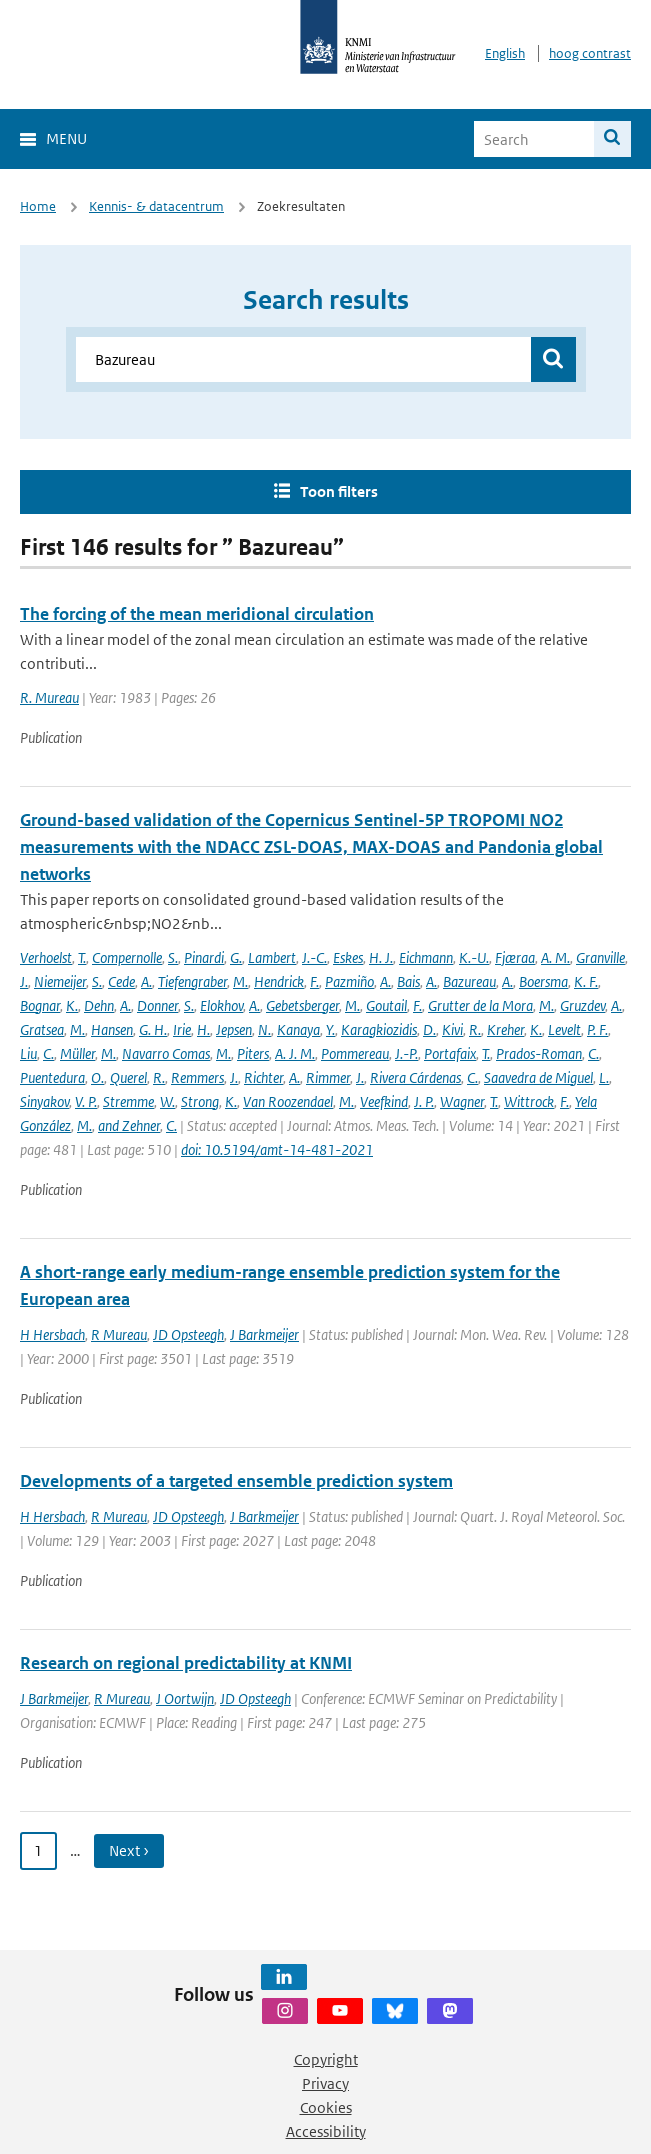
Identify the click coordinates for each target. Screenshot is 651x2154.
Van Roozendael (288, 1101)
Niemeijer (60, 981)
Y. (330, 1029)
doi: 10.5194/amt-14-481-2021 (277, 1149)
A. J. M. (295, 1053)
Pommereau (355, 1053)
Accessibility (326, 2131)
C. (48, 1053)
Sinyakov (44, 1101)
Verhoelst (46, 957)
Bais (408, 981)
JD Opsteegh (188, 1334)
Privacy (325, 2083)
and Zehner (129, 1125)
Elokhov (221, 1005)
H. (203, 1029)
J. (24, 981)
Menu (66, 138)
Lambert (272, 957)
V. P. (86, 1101)
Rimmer (328, 1077)
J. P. (424, 1101)
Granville (600, 957)
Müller (77, 1053)
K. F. (586, 981)
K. (72, 1005)
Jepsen (234, 1029)
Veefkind (384, 1101)
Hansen (112, 1029)
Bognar (40, 1005)
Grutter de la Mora (480, 1005)
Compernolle (127, 957)
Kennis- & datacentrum (156, 206)
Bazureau (469, 981)
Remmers (197, 1077)
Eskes (348, 957)
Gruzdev (582, 1005)
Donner (157, 1005)
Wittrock (529, 1101)
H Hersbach (52, 1334)
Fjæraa (515, 957)
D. (429, 1029)
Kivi (452, 1029)
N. (264, 1029)
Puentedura (52, 1077)
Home (38, 206)
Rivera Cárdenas (415, 1077)
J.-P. (406, 1053)
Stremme (128, 1101)
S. (173, 957)
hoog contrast (590, 53)
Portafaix (450, 1053)
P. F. (597, 1029)
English (505, 53)
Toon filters (339, 491)
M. (240, 981)
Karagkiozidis (379, 1029)
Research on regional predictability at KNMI (186, 1663)
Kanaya (298, 1029)
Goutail (386, 1005)
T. (82, 957)
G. (236, 957)
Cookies (326, 2107)
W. (167, 1101)
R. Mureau (49, 697)
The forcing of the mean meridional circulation (197, 614)
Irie (182, 1029)
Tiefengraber (192, 981)
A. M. (555, 957)
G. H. (153, 1029)
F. (314, 981)
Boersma (543, 981)
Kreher (505, 1029)
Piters (253, 1053)
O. (97, 1077)
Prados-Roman (539, 1053)
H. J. (381, 957)
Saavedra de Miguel (538, 1077)
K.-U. (474, 957)
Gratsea (42, 1029)
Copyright (326, 2059)
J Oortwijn (185, 1698)
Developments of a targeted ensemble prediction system (236, 1481)
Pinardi (204, 957)
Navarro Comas (166, 1053)
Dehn (99, 1005)
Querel (128, 1077)
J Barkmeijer (264, 1334)
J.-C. (314, 957)
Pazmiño (349, 981)
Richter (263, 1077)
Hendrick (279, 981)
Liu (28, 1053)
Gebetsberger (302, 1005)
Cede (121, 981)
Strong (200, 1101)
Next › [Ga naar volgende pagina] (129, 1850)
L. (604, 1077)
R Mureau (119, 1334)
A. (146, 981)
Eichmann (426, 957)
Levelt (564, 1029)
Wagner (462, 1101)
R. (475, 1029)
